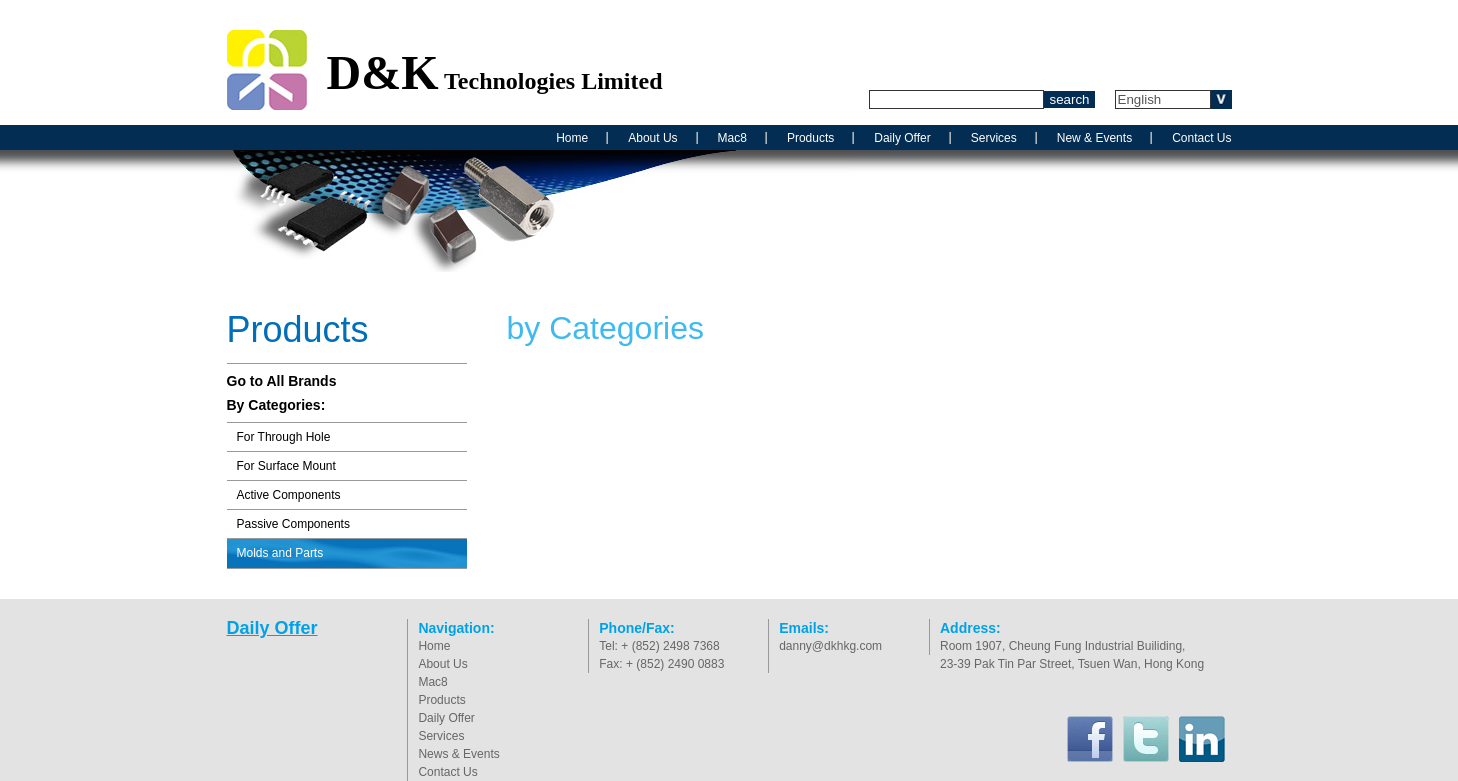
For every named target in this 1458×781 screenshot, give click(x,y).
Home (572, 138)
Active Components (289, 495)
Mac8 (732, 138)
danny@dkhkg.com (830, 646)
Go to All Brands (282, 381)
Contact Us (1201, 138)
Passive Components (293, 524)
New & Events (1094, 138)
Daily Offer (902, 138)
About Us (652, 138)
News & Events (458, 754)
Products (810, 138)
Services (994, 138)
